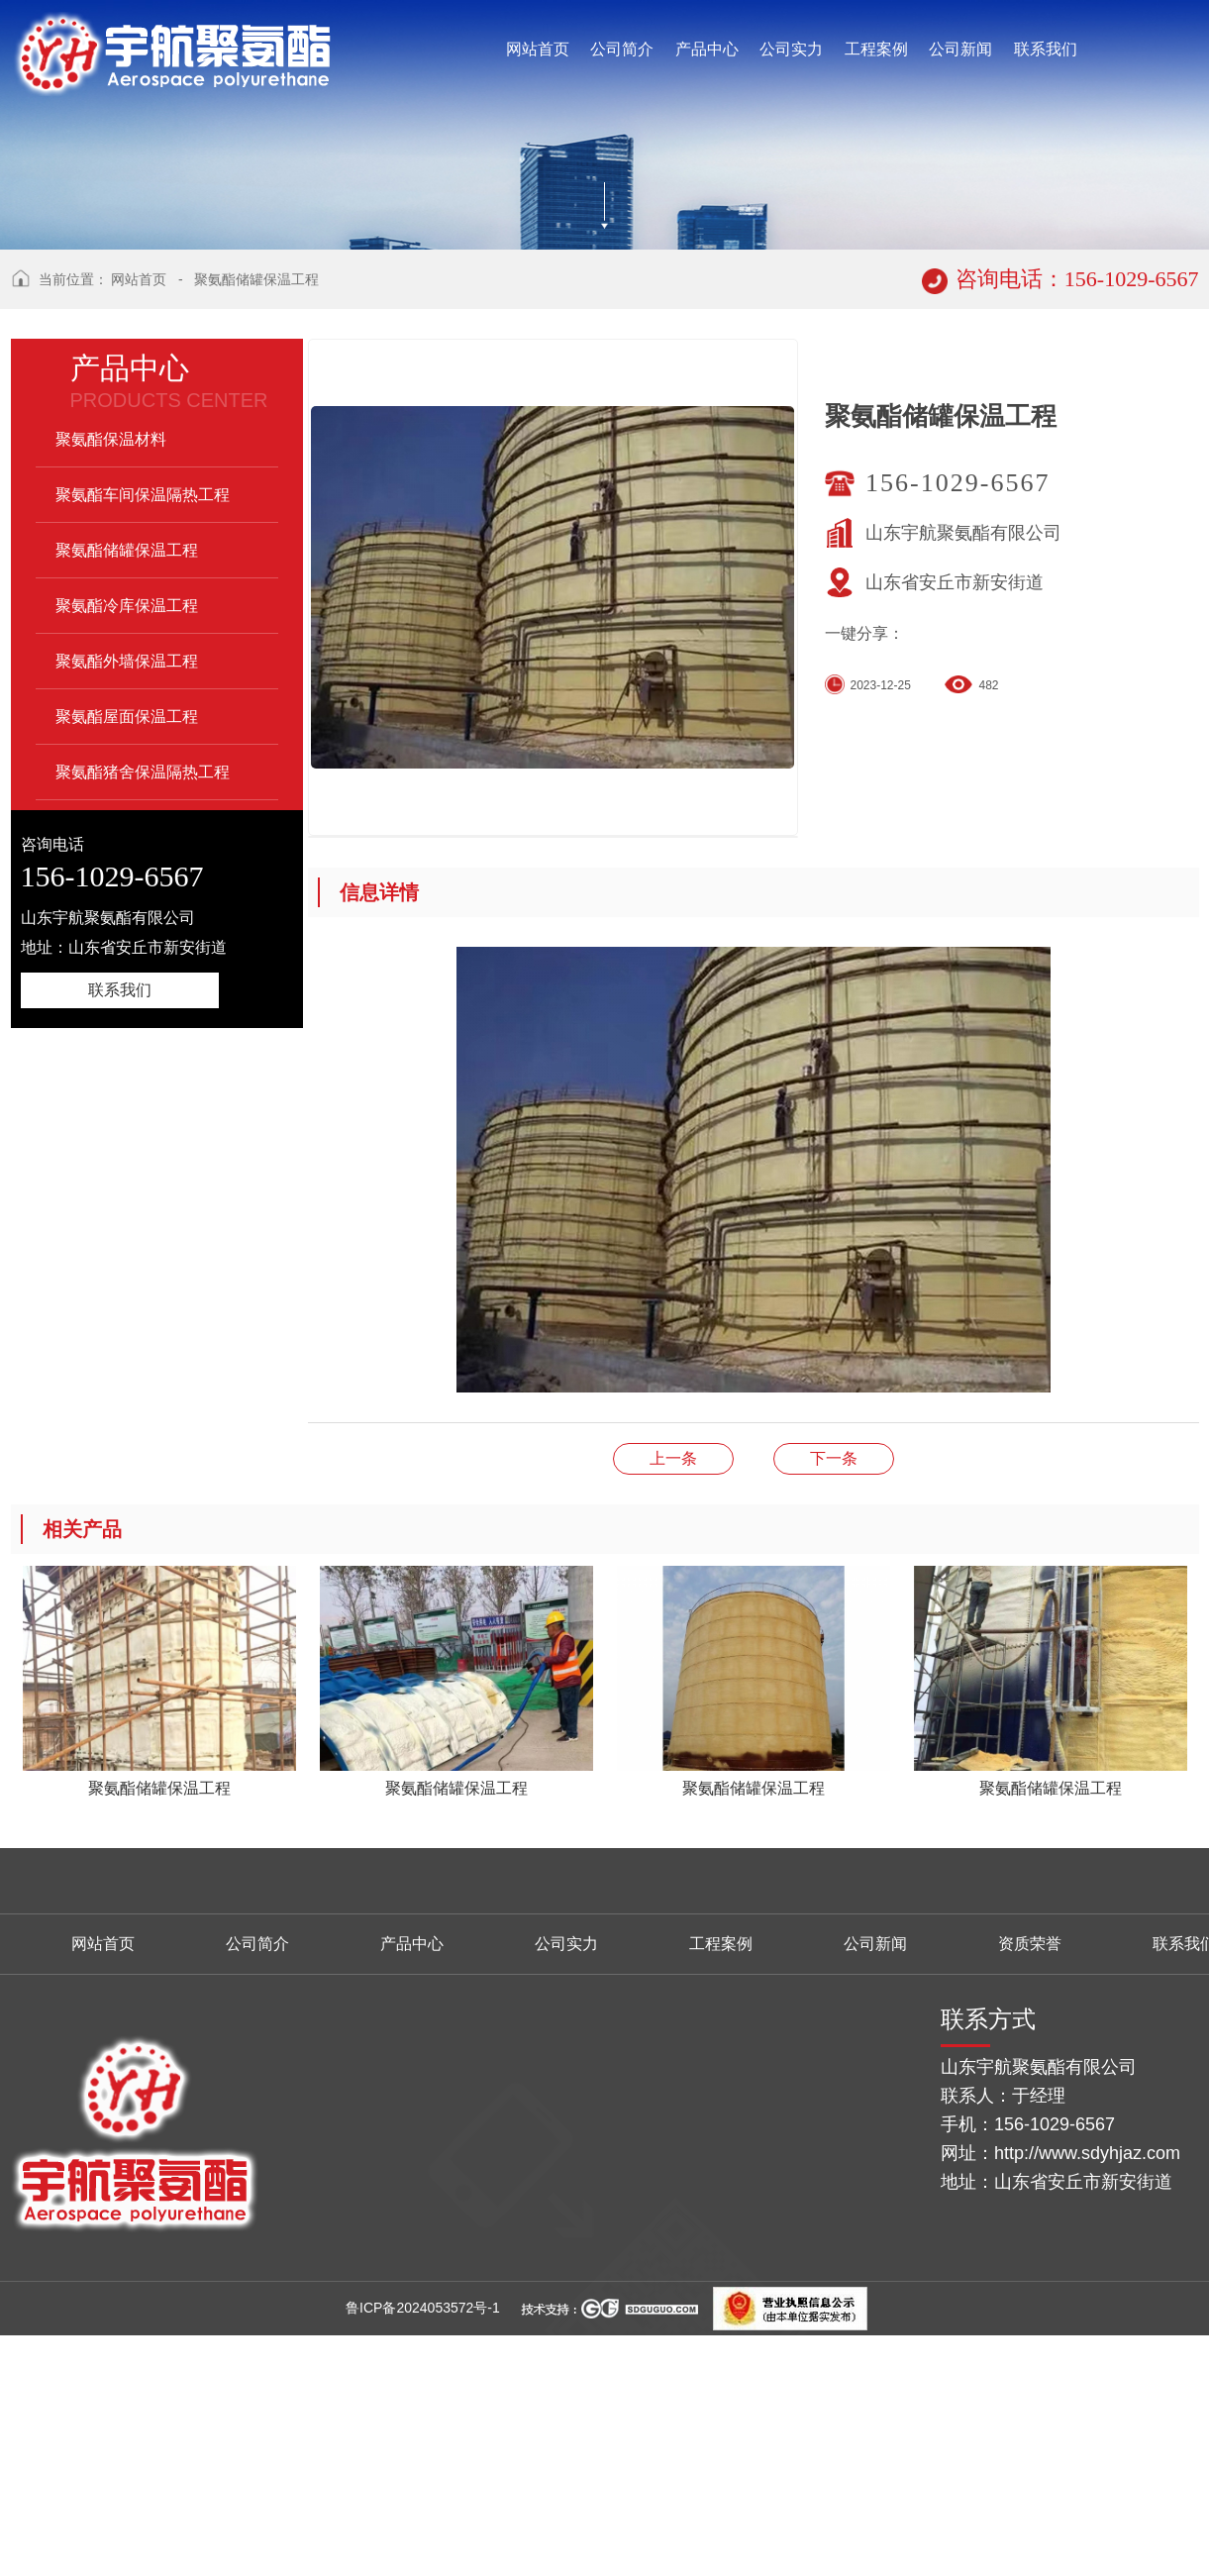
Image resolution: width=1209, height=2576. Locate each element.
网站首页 (138, 525)
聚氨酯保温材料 (110, 684)
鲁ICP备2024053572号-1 (423, 2553)
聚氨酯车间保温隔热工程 (142, 740)
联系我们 (119, 1235)
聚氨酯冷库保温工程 (126, 851)
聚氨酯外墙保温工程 (126, 906)
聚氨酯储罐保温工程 (256, 525)
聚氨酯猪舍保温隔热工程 (142, 1017)
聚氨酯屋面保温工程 (126, 962)
